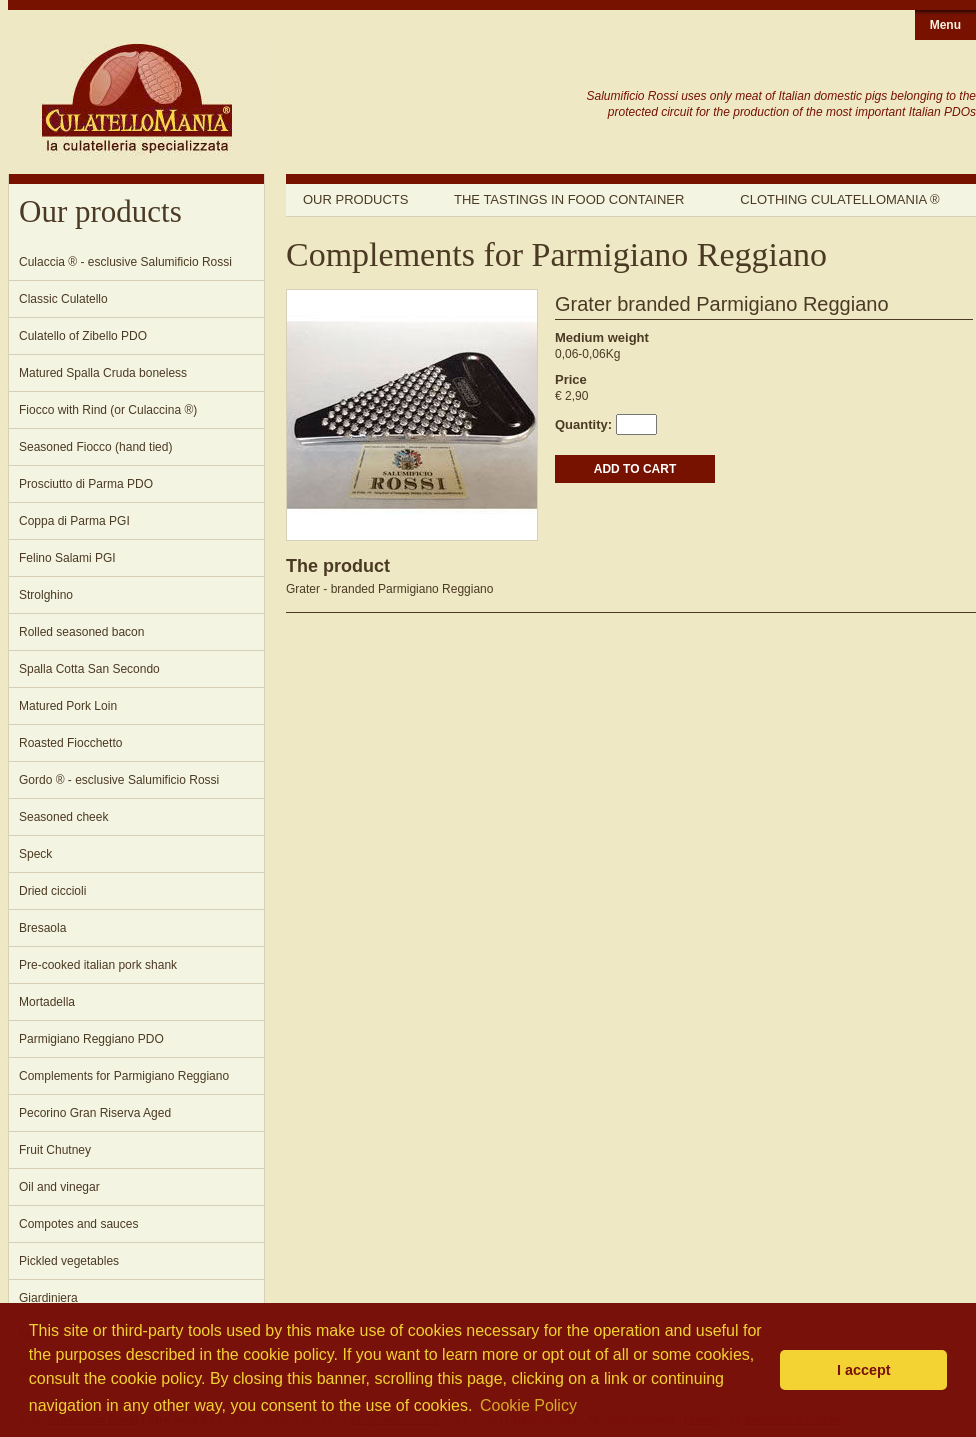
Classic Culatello (63, 299)
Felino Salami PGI (67, 558)
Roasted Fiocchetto (70, 743)
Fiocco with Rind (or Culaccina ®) (108, 410)
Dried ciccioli (52, 891)
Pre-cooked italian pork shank (98, 965)
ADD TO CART (635, 469)
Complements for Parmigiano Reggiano (124, 1076)
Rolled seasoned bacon (81, 632)
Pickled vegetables (69, 1261)
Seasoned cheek (63, 817)
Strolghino (46, 595)
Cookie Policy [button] (528, 1405)
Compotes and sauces (78, 1224)
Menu (945, 25)
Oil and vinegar (59, 1187)
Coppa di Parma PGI (74, 521)
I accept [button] (864, 1370)
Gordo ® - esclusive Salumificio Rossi (119, 780)
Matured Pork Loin (68, 706)
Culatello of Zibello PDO (83, 336)
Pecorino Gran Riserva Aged (95, 1113)
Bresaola (42, 928)
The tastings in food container (569, 199)
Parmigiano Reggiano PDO (91, 1039)
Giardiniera (48, 1298)
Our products (355, 199)
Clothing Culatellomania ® (839, 199)
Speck (35, 854)
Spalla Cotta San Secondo (89, 669)
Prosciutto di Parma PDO (86, 484)
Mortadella (47, 1002)
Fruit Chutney (55, 1150)
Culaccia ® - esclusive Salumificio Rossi (125, 262)
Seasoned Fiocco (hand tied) (95, 447)
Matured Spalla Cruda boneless (103, 373)
